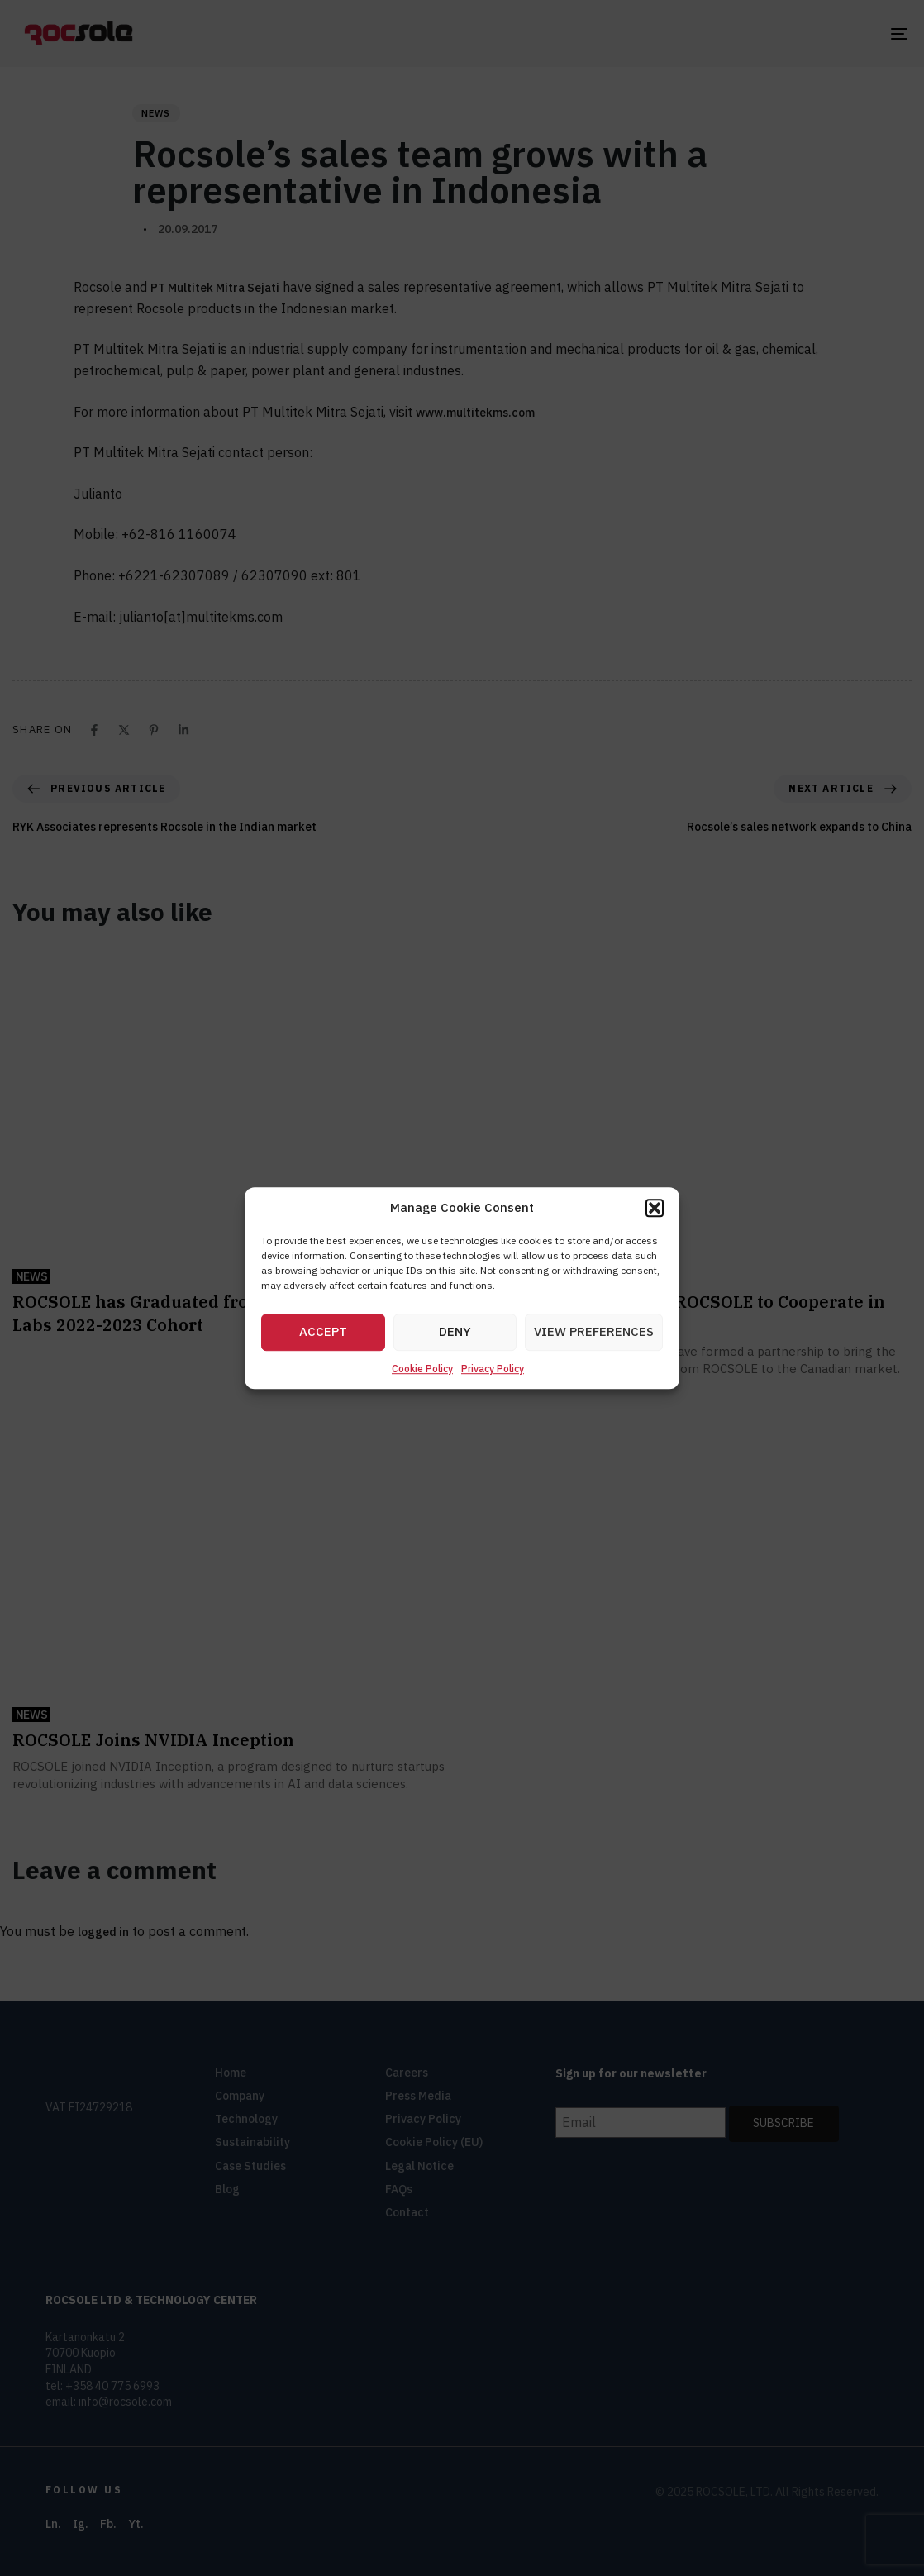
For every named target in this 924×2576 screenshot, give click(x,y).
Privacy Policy (492, 1368)
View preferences (594, 1332)
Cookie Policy (422, 1368)
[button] (654, 1208)
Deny (455, 1332)
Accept (323, 1332)
